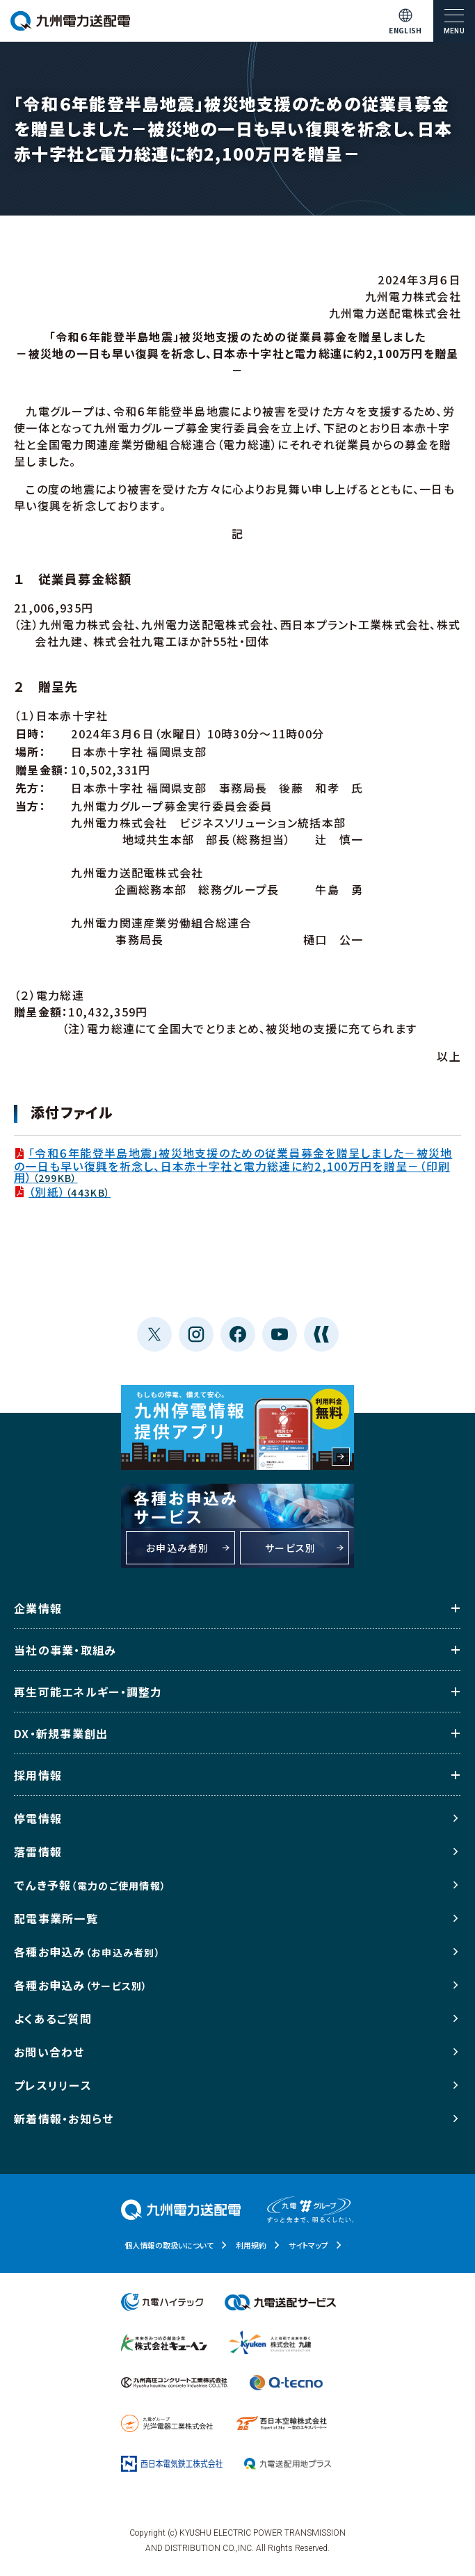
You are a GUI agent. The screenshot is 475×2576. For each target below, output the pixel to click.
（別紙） (62, 1191)
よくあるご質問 (53, 2018)
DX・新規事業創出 (61, 1733)
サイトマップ (308, 2245)
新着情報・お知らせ (64, 2118)
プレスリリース (53, 2085)
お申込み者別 (177, 1548)
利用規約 (251, 2245)
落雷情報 (38, 1851)
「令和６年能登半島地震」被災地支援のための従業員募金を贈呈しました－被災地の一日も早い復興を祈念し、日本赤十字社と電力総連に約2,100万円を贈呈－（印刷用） (233, 1164)
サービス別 (290, 1548)
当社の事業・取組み (65, 1650)
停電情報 (38, 1818)
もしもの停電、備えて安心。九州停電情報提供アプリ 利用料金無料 (237, 1427)
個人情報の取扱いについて (169, 2245)
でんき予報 (90, 1884)
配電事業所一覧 (56, 1918)
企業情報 (38, 1608)
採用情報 (38, 1775)
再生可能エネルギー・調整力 (88, 1691)
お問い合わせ (49, 2051)
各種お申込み (87, 1951)
